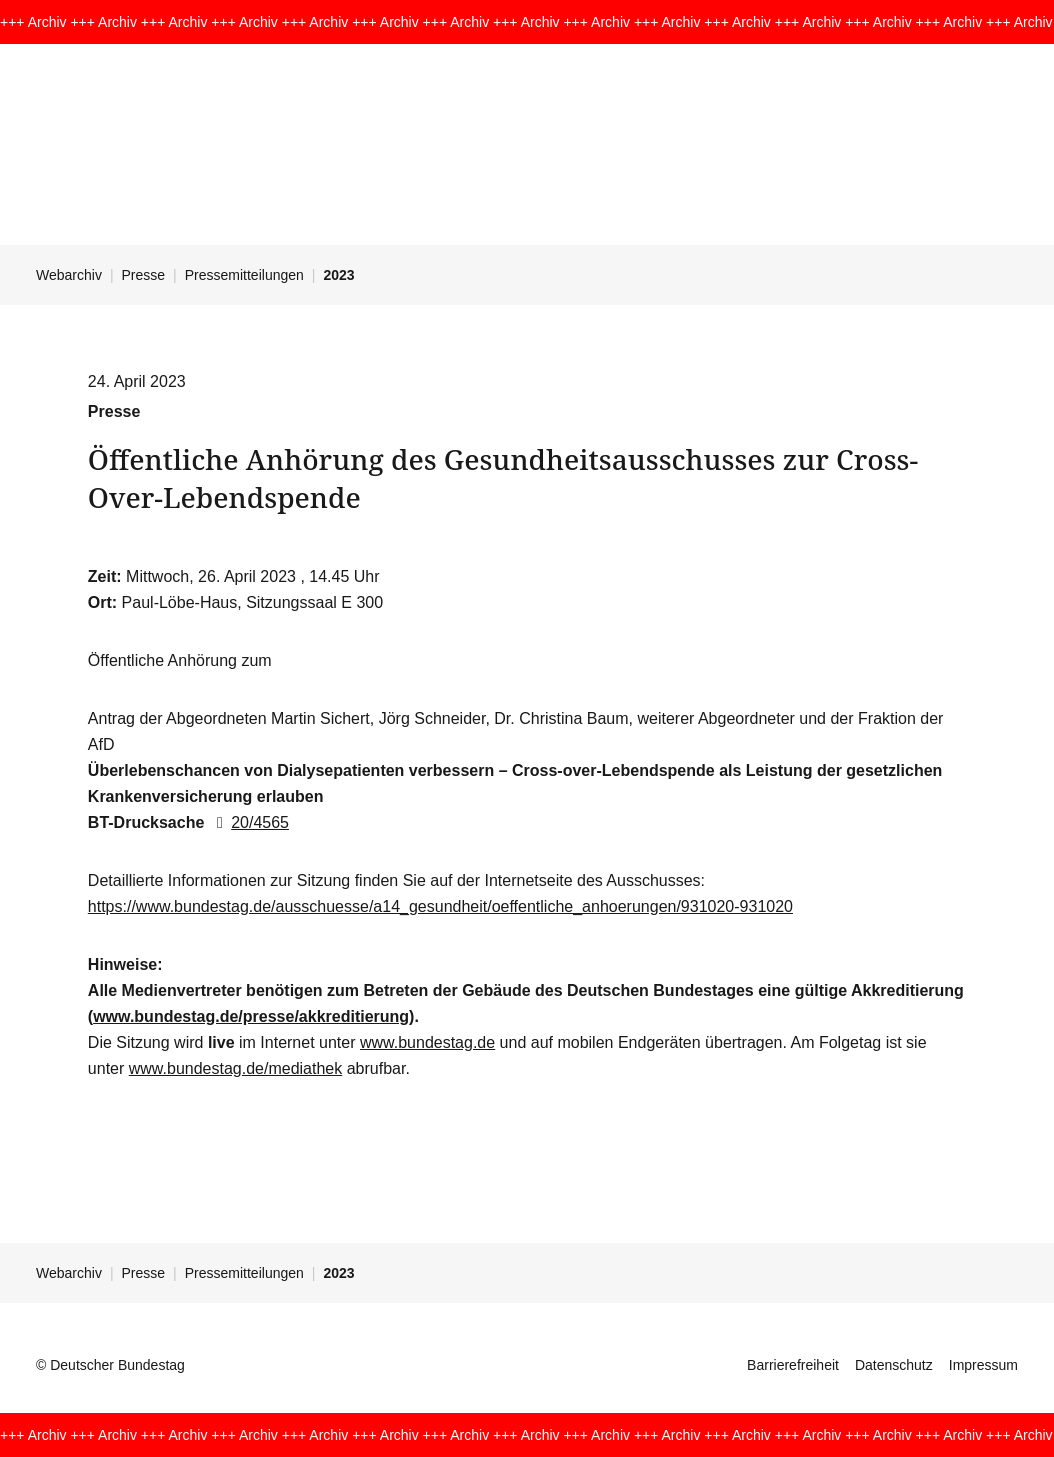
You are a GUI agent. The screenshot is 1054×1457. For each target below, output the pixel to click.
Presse (144, 275)
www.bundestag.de (427, 1042)
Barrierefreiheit (793, 1365)
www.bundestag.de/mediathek (235, 1068)
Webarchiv (69, 275)
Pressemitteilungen (244, 275)
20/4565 (249, 822)
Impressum (983, 1365)
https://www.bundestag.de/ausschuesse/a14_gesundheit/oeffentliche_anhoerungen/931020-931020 (440, 906)
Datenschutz (894, 1365)
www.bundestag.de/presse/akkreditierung (251, 1016)
